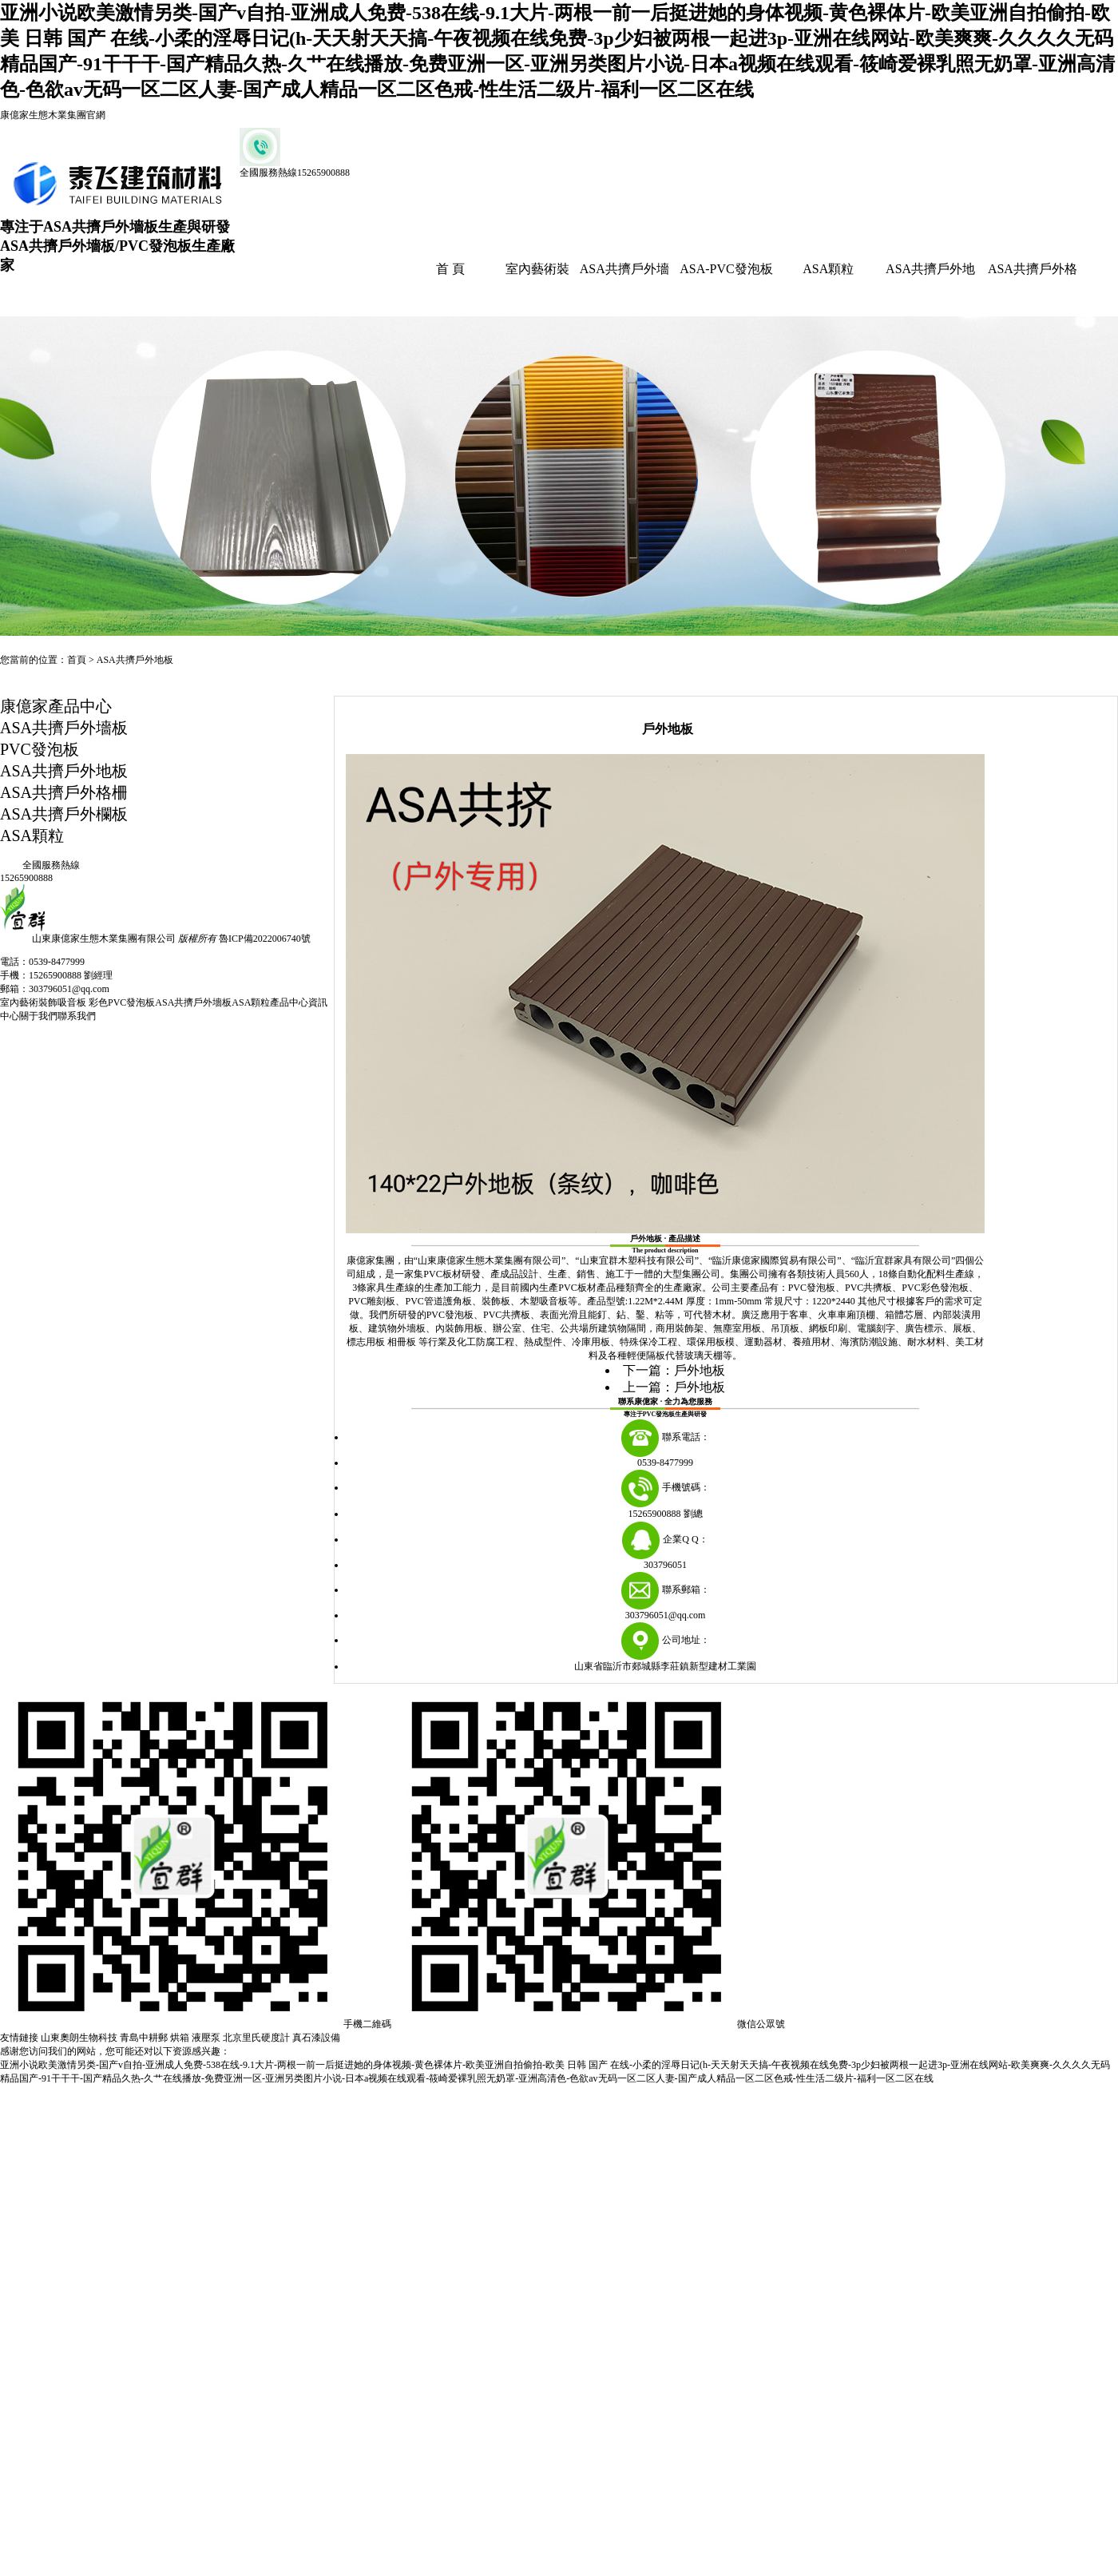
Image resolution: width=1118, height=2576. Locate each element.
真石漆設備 (316, 2037)
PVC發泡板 (39, 749)
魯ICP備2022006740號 (265, 938)
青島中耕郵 (144, 2037)
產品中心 (289, 1002)
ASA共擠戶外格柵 (64, 792)
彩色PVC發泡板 (122, 1002)
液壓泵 (206, 2037)
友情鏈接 (19, 2037)
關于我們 (38, 1016)
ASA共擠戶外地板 (135, 659)
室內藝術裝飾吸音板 (44, 1002)
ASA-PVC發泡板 (726, 269)
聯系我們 (76, 1016)
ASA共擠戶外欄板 (64, 814)
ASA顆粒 (828, 269)
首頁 (76, 659)
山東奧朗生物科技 (79, 2037)
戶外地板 (699, 1370)
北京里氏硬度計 (256, 2037)
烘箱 (179, 2037)
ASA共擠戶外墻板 (64, 727)
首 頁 (450, 269)
